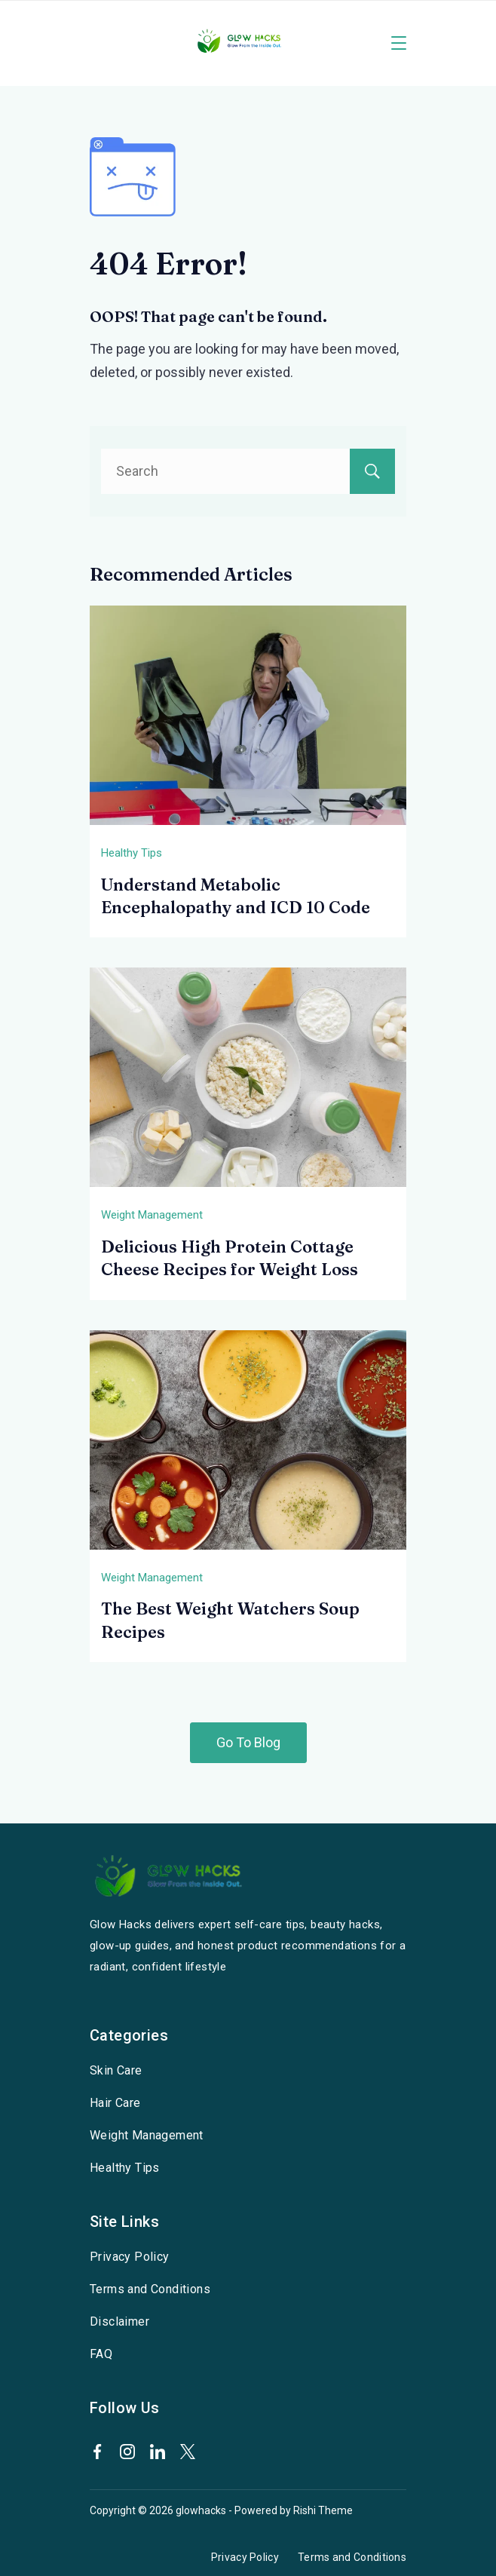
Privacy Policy (130, 2256)
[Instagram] (127, 2451)
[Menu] (398, 43)
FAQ (101, 2354)
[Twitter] (187, 2451)
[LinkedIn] (157, 2451)
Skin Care (116, 2070)
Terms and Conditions (150, 2289)
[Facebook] (97, 2451)
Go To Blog (248, 1742)
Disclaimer (119, 2321)
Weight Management (152, 1215)
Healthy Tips (131, 853)
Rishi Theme (323, 2510)
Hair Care (115, 2103)
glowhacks (201, 2510)
